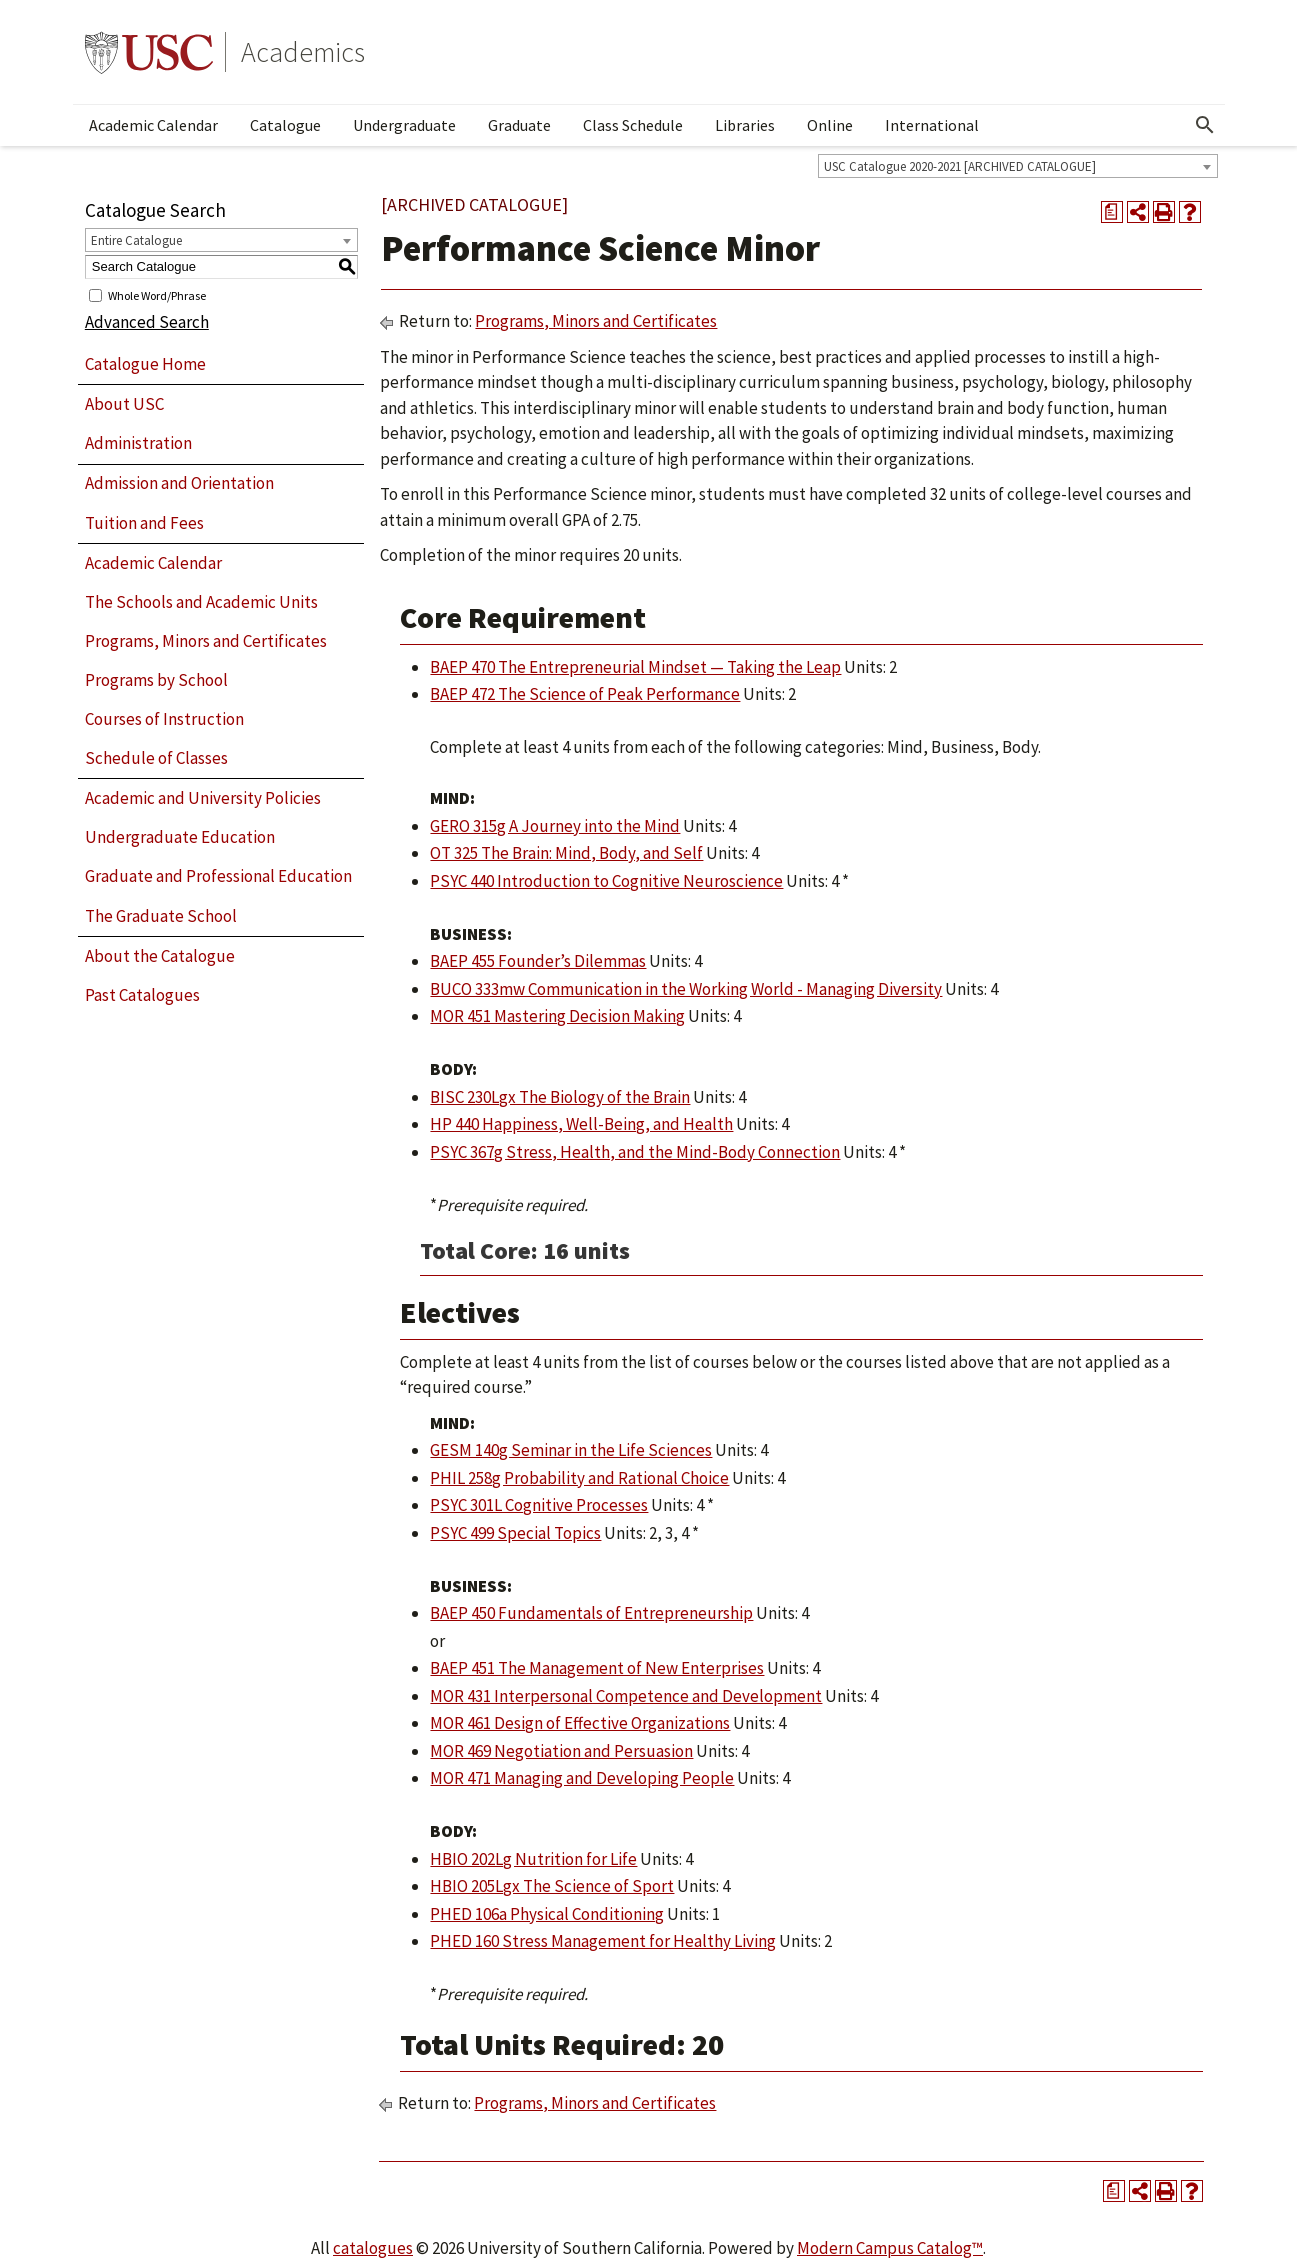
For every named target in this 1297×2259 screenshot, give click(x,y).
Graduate (519, 125)
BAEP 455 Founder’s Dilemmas (538, 961)
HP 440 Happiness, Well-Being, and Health (581, 1124)
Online (830, 125)
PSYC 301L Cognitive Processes (539, 1505)
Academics (303, 52)
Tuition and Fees (144, 523)
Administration (138, 443)
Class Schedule (633, 125)
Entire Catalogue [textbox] (136, 240)
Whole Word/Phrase (157, 294)
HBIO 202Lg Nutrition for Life (533, 1859)
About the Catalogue (160, 956)
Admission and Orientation (179, 483)
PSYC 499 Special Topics (515, 1533)
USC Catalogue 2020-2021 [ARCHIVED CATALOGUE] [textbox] (960, 166)
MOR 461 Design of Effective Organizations (580, 1723)
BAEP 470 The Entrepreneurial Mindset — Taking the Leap (635, 667)
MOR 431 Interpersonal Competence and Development (626, 1696)
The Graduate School (161, 916)
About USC (124, 404)
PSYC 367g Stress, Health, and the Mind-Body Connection (635, 1152)
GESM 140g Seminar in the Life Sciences (571, 1450)
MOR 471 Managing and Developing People (582, 1778)
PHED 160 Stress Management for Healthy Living (603, 1941)
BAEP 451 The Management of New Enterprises (597, 1668)
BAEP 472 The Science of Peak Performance (585, 694)
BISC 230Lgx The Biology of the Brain (560, 1097)
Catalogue (285, 125)
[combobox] (1018, 166)
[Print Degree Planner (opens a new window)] (1112, 212)
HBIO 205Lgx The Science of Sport (552, 1886)
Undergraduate (404, 125)
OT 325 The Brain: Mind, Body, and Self (566, 853)
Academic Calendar (153, 125)
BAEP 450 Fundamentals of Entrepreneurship (591, 1613)
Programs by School (156, 680)
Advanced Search (147, 322)
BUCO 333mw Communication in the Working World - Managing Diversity (686, 989)
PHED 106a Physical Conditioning (547, 1914)
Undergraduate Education (180, 837)
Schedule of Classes (156, 758)
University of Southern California (149, 52)
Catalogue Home (145, 364)
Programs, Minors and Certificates (206, 641)
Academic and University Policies (203, 798)
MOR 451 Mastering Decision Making (557, 1016)
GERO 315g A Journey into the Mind (555, 826)
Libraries (745, 125)
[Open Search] (1205, 125)
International (932, 125)
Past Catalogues (142, 995)
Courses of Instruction (164, 719)
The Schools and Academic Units (201, 602)
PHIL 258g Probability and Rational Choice (579, 1478)
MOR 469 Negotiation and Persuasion (561, 1751)
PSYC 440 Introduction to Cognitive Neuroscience (606, 881)
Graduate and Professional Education (218, 876)
